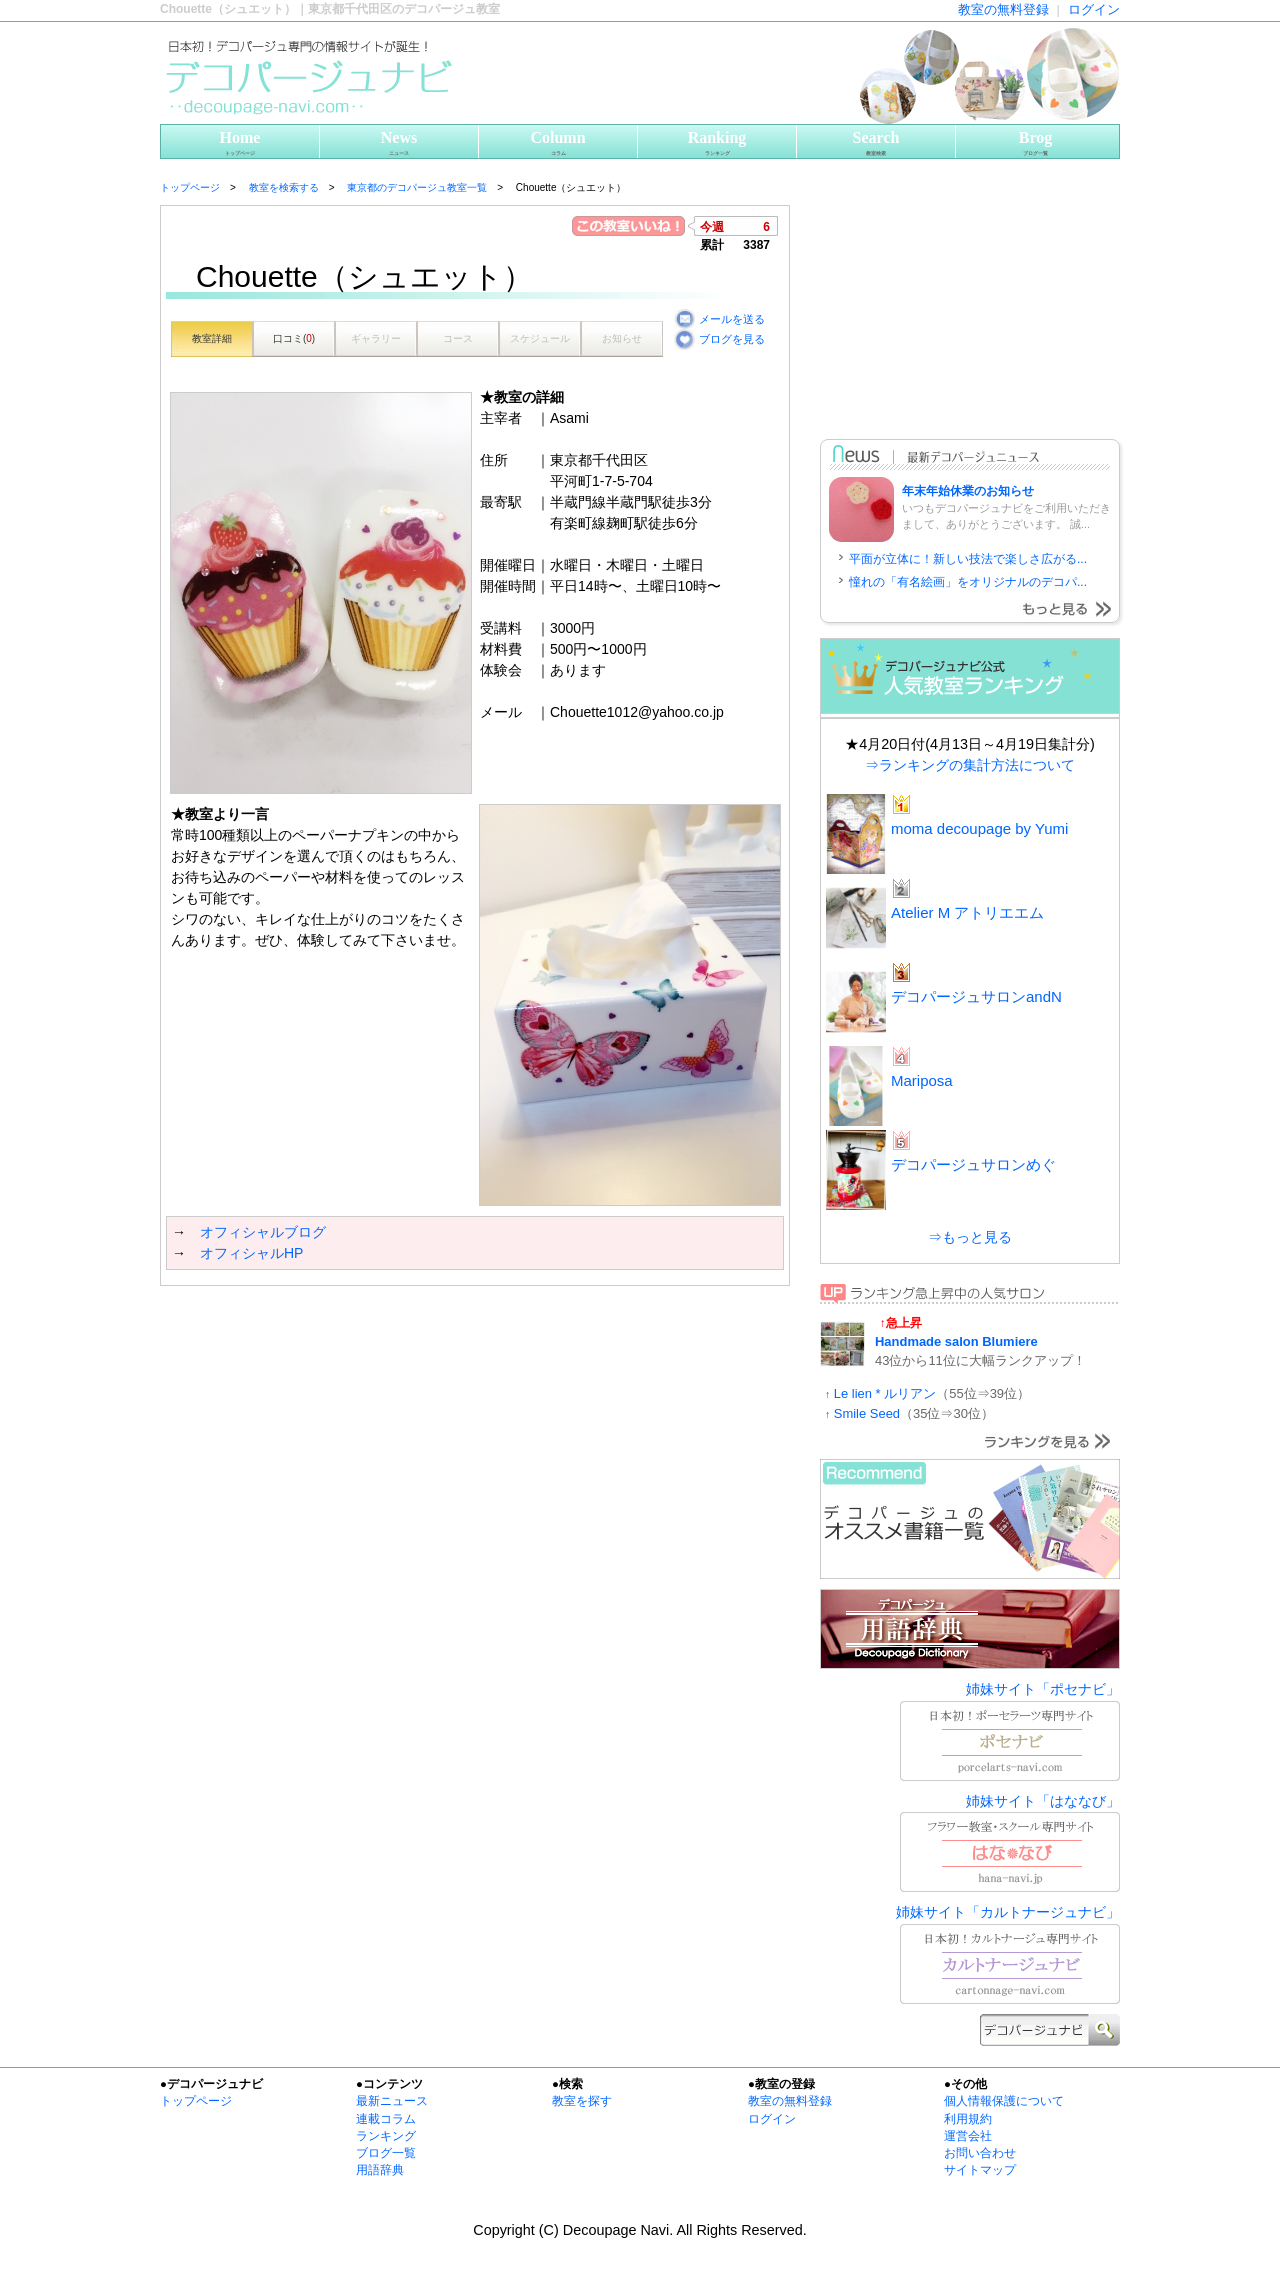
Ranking (717, 143)
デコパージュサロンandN (976, 996)
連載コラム (386, 2119)
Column (558, 143)
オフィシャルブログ (263, 1232)
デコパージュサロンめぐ (973, 1164)
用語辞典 (380, 2170)
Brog (1035, 143)
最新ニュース (392, 2101)
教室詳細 (212, 338)
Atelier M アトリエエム (967, 912)
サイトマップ (980, 2170)
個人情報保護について (1004, 2101)
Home (240, 143)
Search (876, 143)
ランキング (386, 2136)
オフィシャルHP (251, 1253)
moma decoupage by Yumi (979, 828)
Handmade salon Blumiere (956, 1341)
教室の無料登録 (1003, 9)
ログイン (1094, 9)
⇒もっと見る (970, 1237)
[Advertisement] (394, 1326)
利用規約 (968, 2119)
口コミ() (294, 338)
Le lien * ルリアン (885, 1393)
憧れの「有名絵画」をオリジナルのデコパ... (968, 582)
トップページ (190, 187)
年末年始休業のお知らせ (968, 491)
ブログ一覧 (386, 2153)
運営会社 (968, 2136)
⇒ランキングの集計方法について (970, 765)
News (399, 143)
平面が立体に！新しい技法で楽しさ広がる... (968, 559)
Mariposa (922, 1080)
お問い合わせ (980, 2153)
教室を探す (582, 2101)
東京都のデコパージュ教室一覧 (417, 187)
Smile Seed (867, 1413)
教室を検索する (284, 187)
